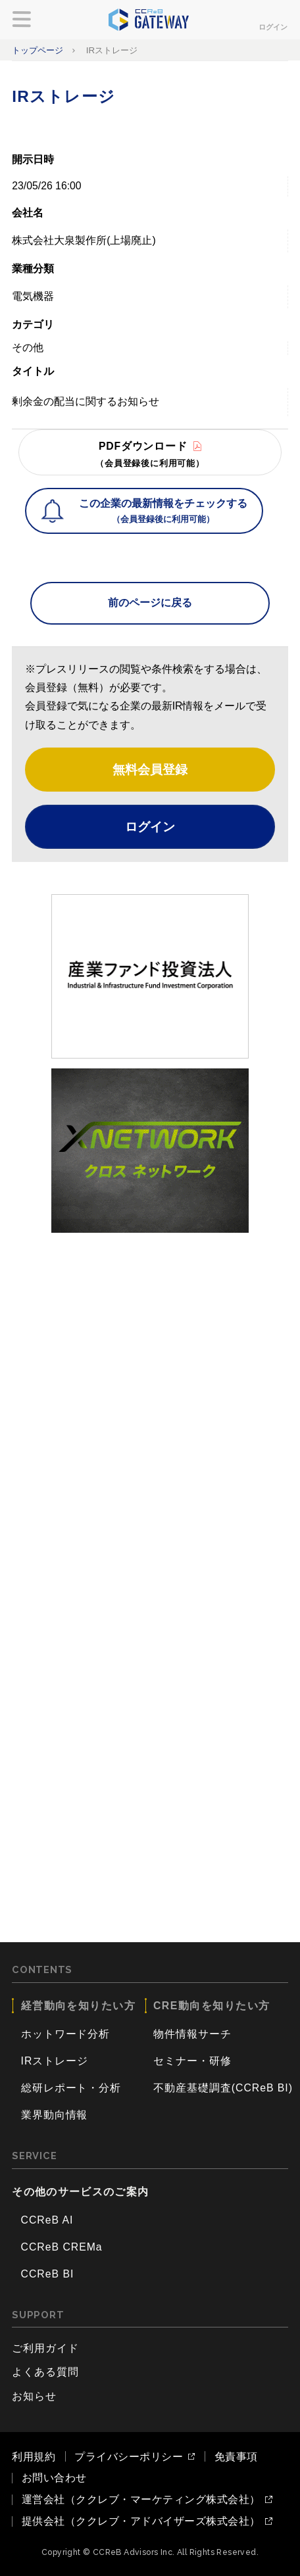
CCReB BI (47, 2273)
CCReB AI (47, 2220)
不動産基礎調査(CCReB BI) (223, 2087)
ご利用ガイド (45, 2348)
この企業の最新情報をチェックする (163, 512)
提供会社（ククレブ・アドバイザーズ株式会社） (141, 2521)
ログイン (273, 27)
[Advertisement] (150, 1392)
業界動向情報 (54, 2114)
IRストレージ (55, 2060)
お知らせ (34, 2396)
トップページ (37, 50)
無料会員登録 (150, 769)
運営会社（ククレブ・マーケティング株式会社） (141, 2499)
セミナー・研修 (192, 2060)
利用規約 (33, 2456)
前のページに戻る (150, 602)
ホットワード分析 (66, 2033)
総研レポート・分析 (71, 2087)
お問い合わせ (54, 2477)
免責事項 (236, 2456)
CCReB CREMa (62, 2247)
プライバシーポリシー (128, 2457)
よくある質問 (45, 2371)
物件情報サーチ (192, 2033)
